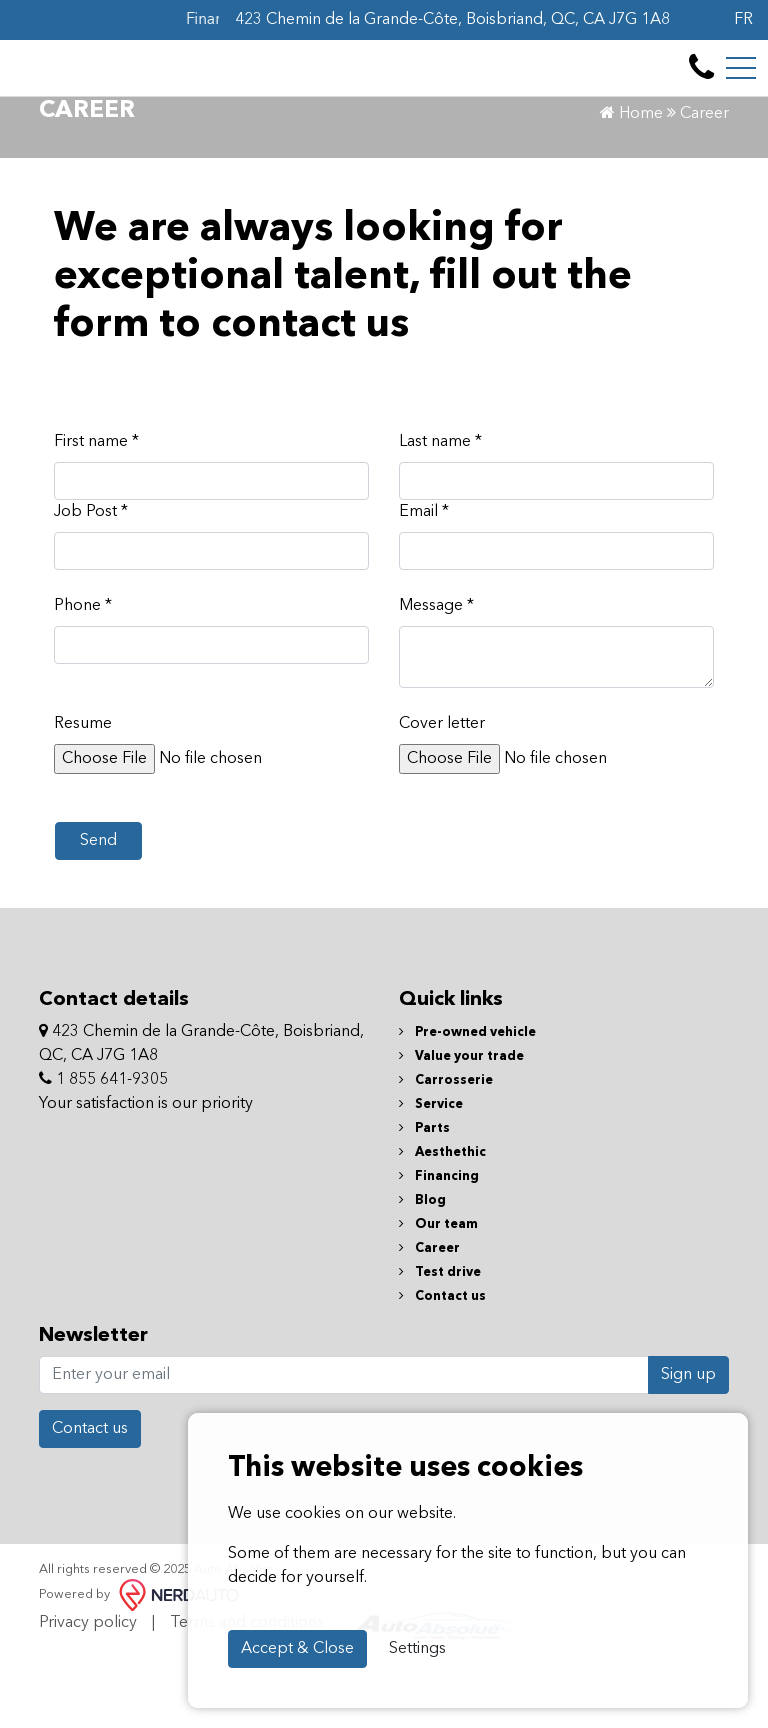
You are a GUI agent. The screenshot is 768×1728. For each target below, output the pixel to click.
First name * (96, 513)
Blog (422, 1271)
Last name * (440, 513)
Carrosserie (446, 1151)
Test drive (440, 1343)
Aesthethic (442, 1223)
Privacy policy (88, 1694)
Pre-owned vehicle (467, 1103)
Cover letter (442, 795)
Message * (436, 677)
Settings (417, 1649)
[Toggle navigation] (741, 84)
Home (631, 185)
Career (429, 1319)
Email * (424, 583)
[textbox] (556, 728)
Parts (424, 1199)
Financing (439, 1247)
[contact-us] (701, 84)
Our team (438, 1295)
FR (743, 20)
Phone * (83, 677)
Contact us (442, 1367)
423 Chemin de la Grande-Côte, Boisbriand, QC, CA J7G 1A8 (452, 20)
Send (98, 912)
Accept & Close (297, 1649)
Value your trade (461, 1127)
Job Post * (91, 583)
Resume (83, 795)
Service (431, 1175)
